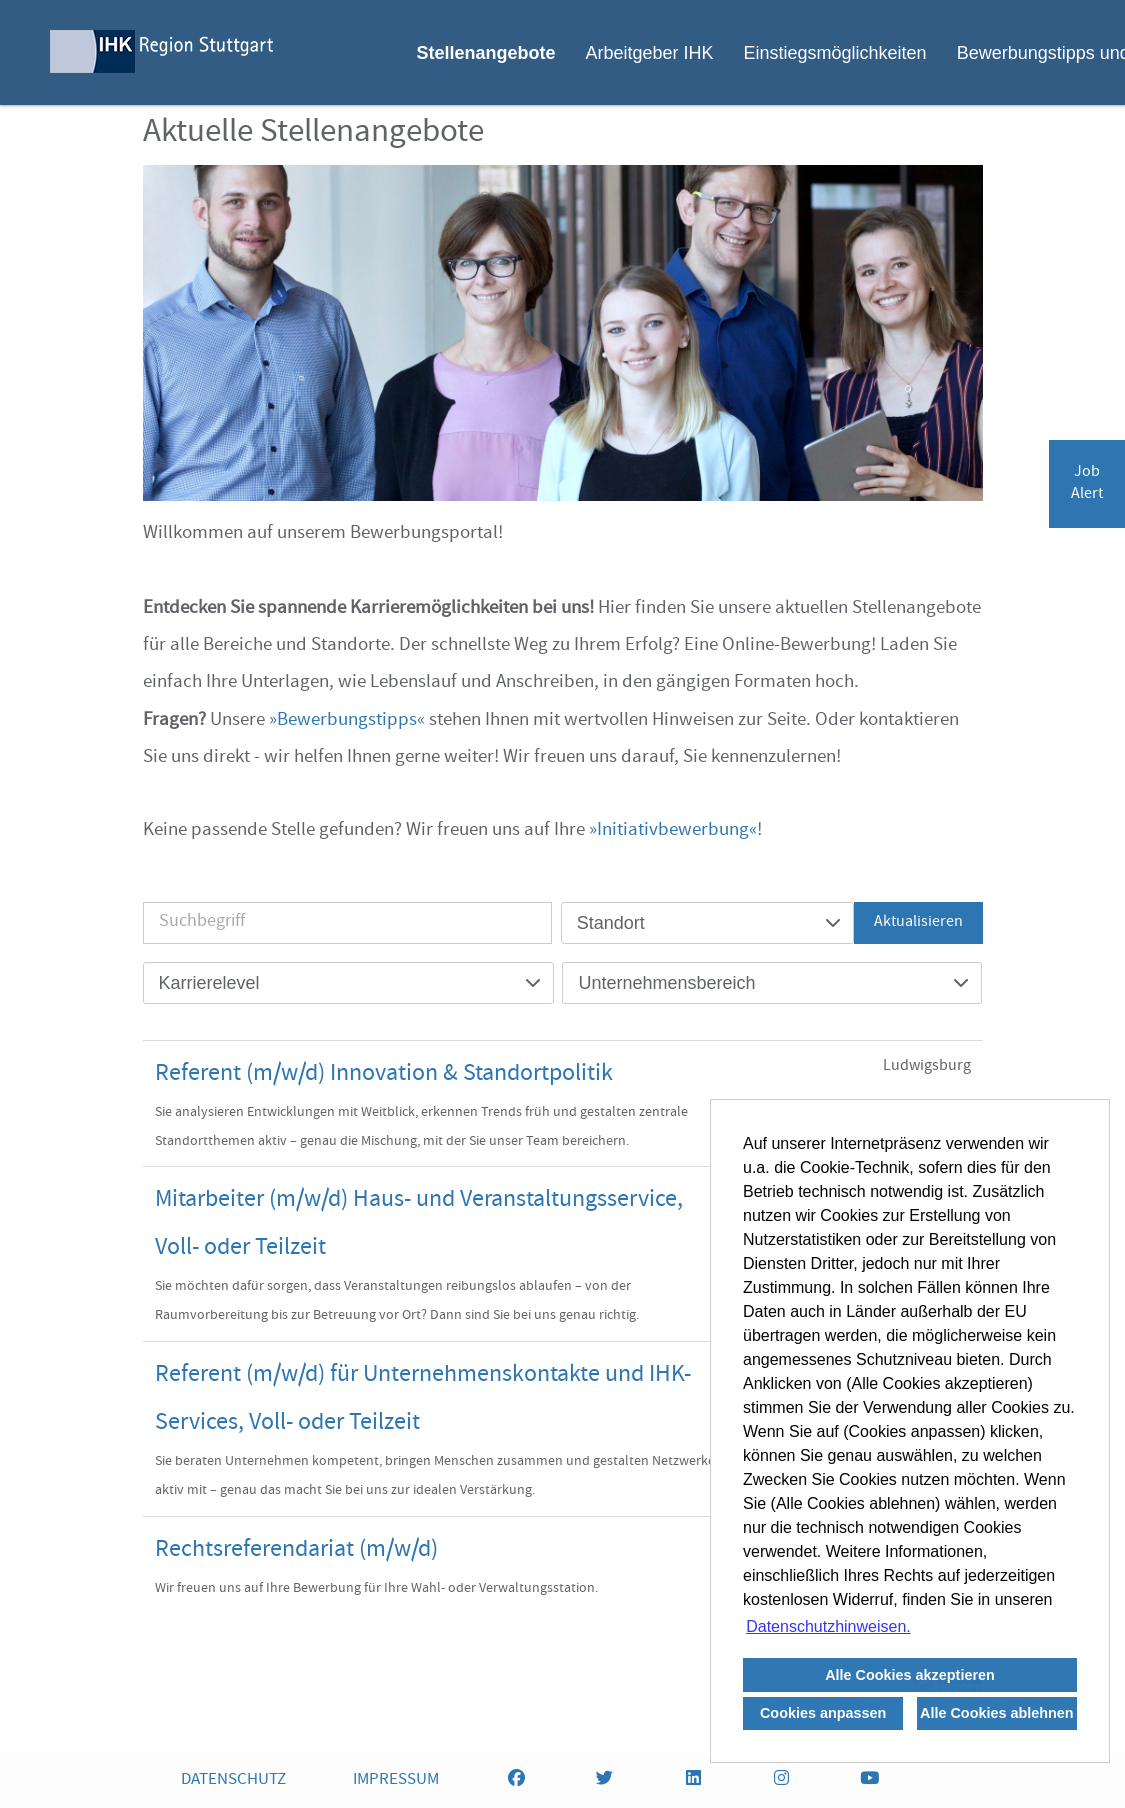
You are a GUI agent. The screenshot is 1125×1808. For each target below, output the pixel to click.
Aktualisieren (918, 923)
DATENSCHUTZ (233, 1780)
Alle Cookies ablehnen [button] (997, 1713)
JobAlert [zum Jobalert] (1087, 484)
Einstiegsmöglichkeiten (835, 53)
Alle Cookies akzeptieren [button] (910, 1675)
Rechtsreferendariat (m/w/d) (296, 1551)
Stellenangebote (485, 53)
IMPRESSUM (396, 1780)
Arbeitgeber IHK (649, 53)
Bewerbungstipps (347, 721)
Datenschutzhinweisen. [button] (828, 1626)
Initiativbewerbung (673, 831)
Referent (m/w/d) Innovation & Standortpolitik (384, 1075)
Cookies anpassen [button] (823, 1713)
